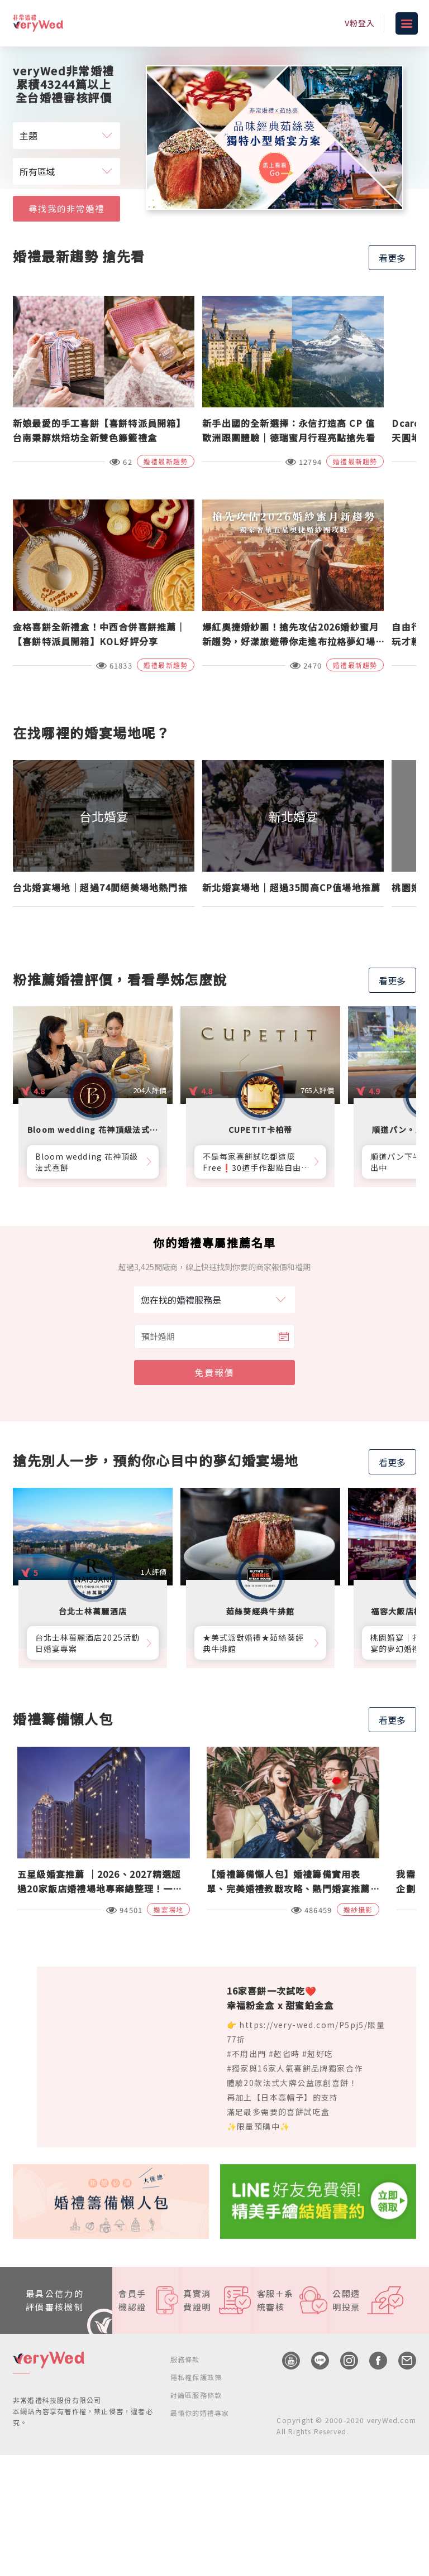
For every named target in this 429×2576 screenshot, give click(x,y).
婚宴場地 (168, 1909)
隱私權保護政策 (196, 2377)
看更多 (392, 258)
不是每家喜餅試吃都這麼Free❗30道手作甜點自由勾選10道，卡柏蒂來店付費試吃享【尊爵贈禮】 (254, 1162)
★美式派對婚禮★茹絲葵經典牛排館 (253, 1643)
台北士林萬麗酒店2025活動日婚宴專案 (87, 1643)
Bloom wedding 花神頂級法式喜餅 (86, 1162)
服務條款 (185, 2359)
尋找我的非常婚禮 (66, 207)
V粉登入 (360, 22)
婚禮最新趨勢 (166, 461)
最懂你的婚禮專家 (200, 2413)
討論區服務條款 (196, 2395)
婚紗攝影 (358, 1909)
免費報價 (214, 1372)
